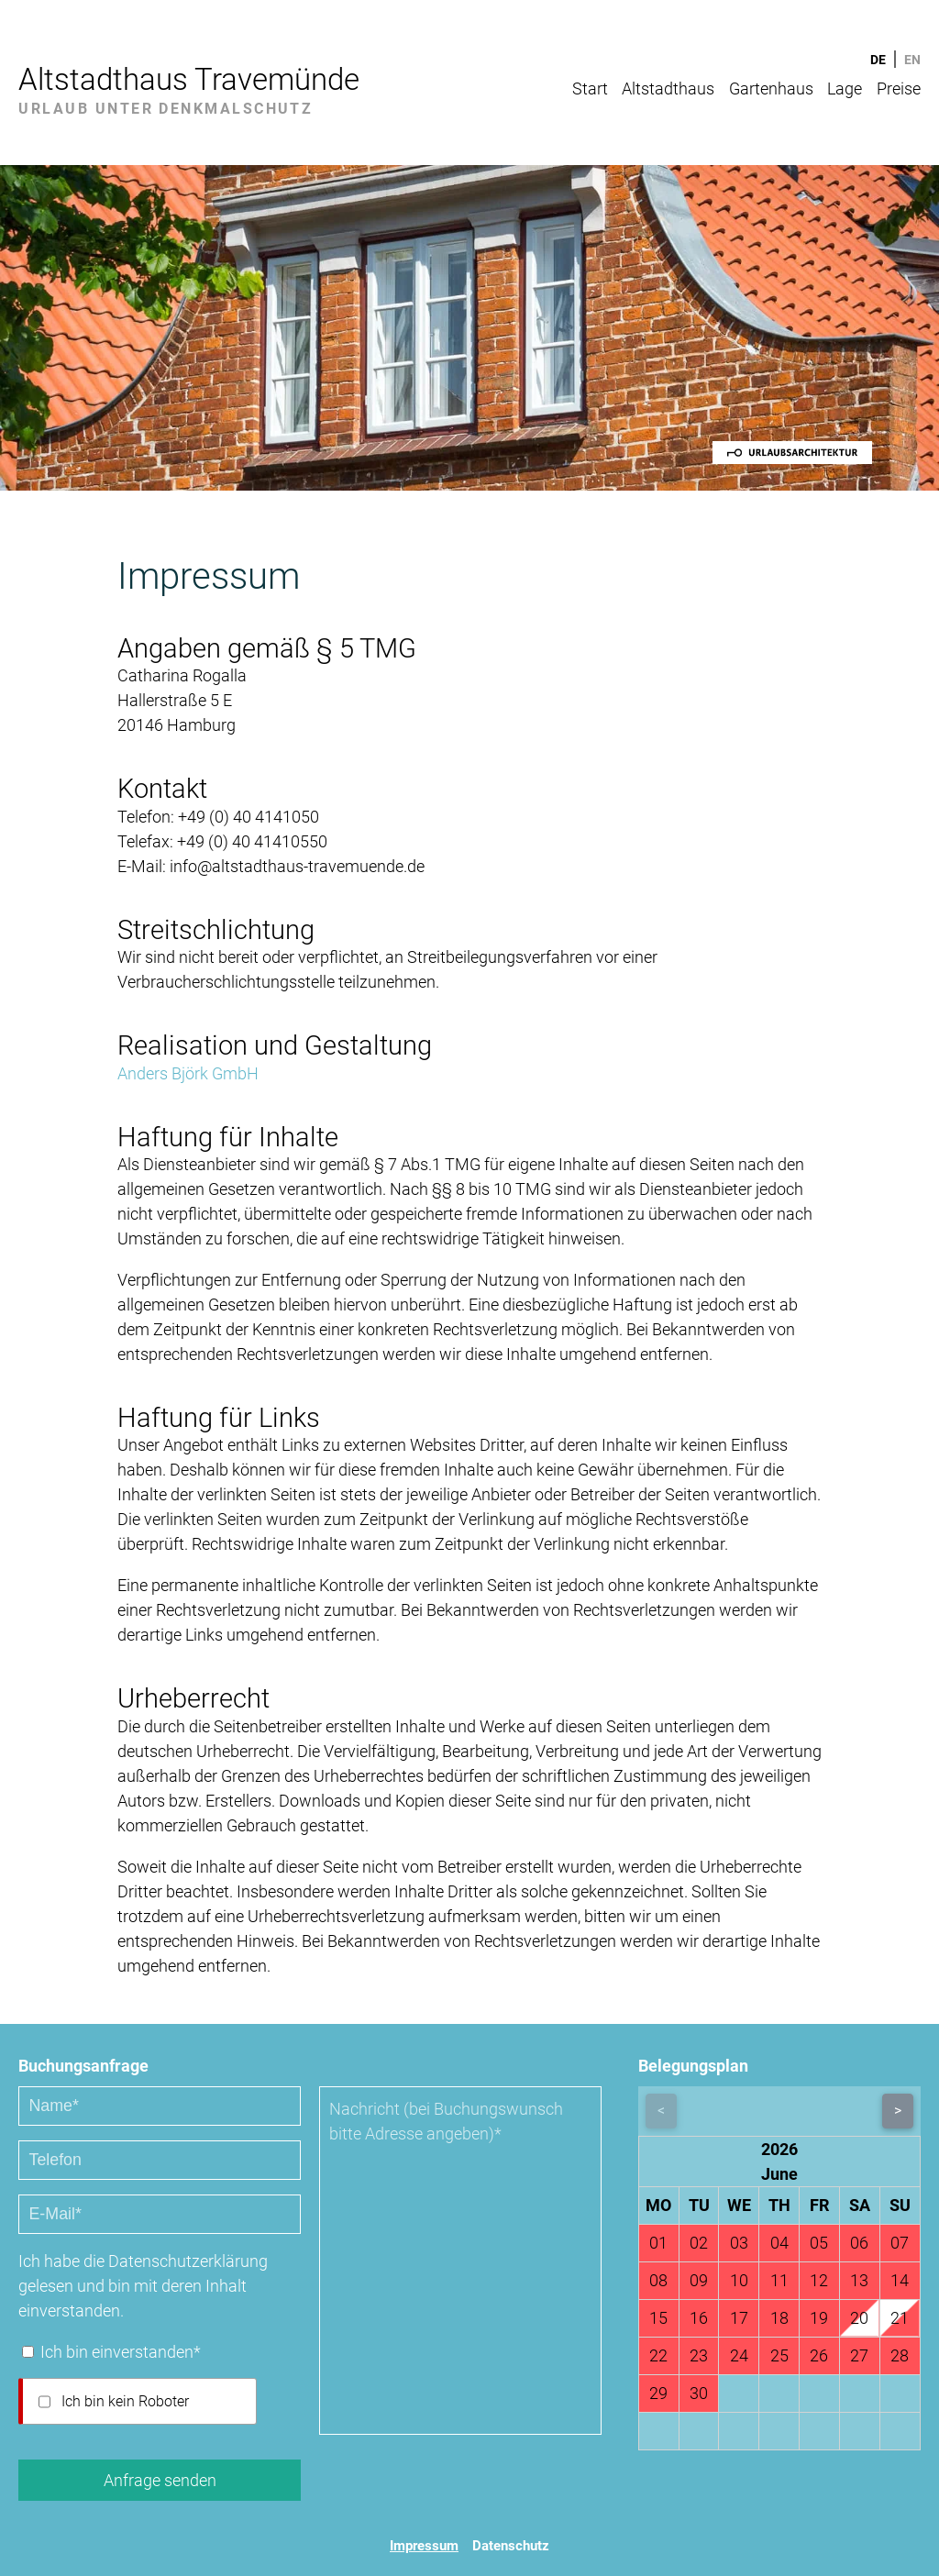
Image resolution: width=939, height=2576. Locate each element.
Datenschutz (510, 2545)
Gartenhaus (771, 88)
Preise (899, 88)
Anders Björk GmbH (188, 1073)
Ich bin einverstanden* (120, 2351)
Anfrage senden (160, 2480)
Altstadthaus (668, 88)
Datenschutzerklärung (188, 2261)
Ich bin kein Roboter (125, 2401)
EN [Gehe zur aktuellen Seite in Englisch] (912, 59)
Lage (844, 88)
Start (590, 88)
